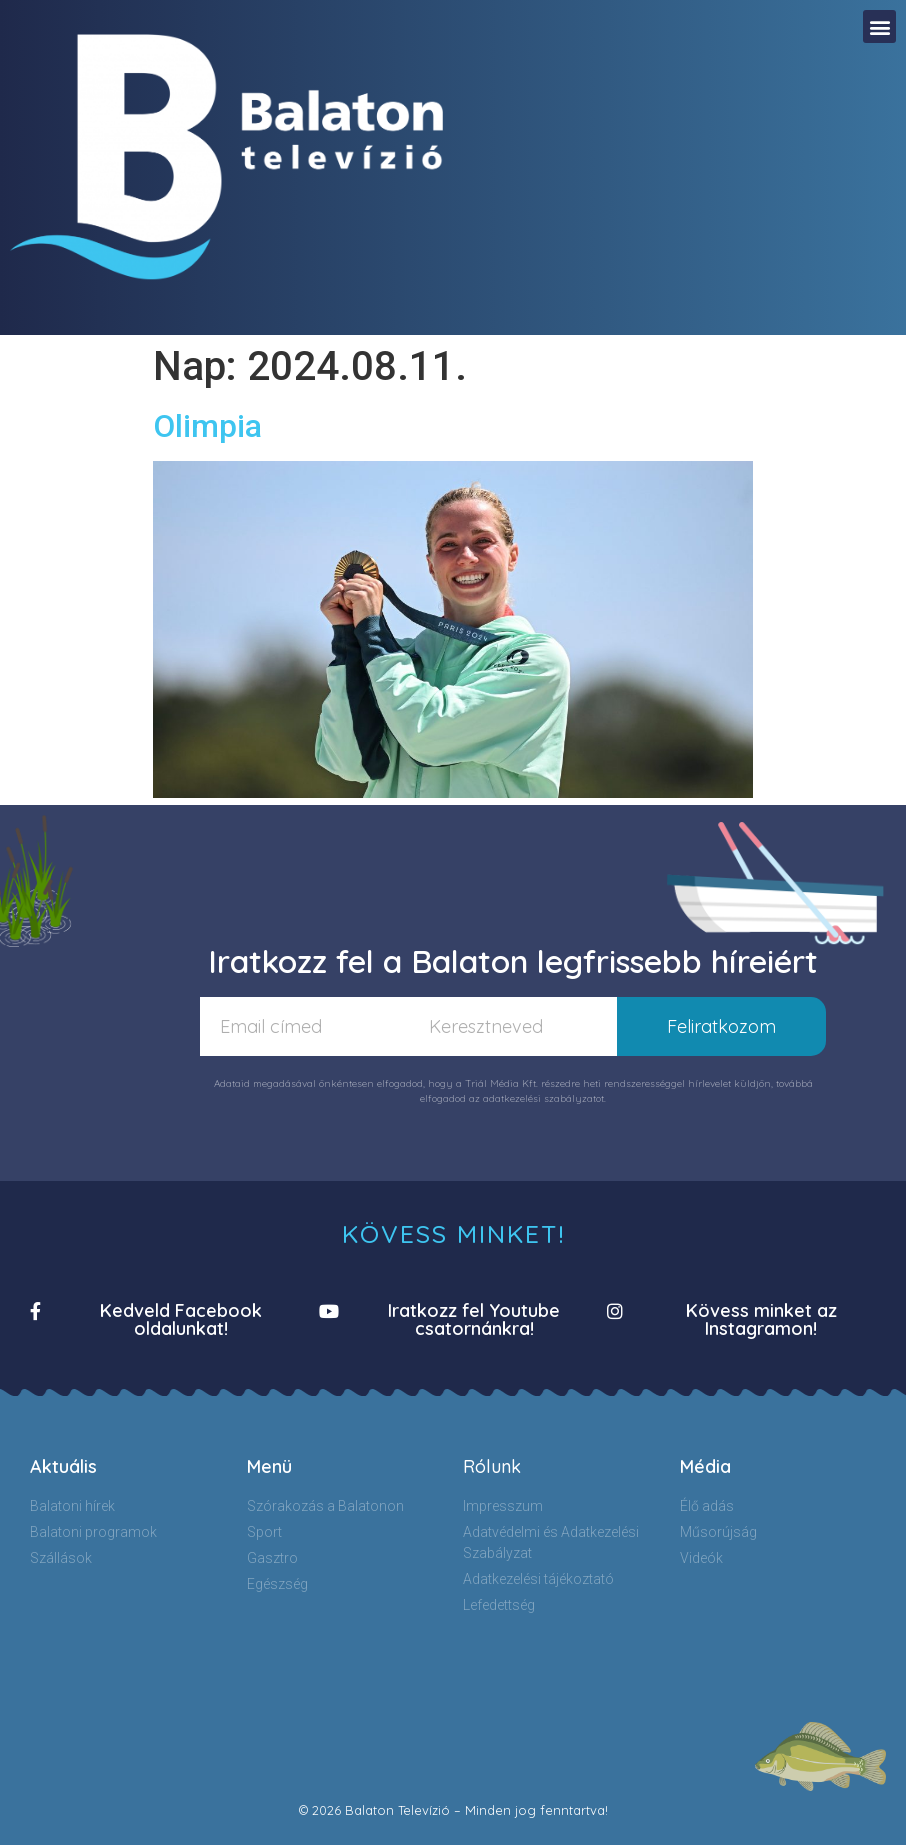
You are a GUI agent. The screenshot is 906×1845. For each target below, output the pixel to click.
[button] (879, 26)
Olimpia (207, 426)
